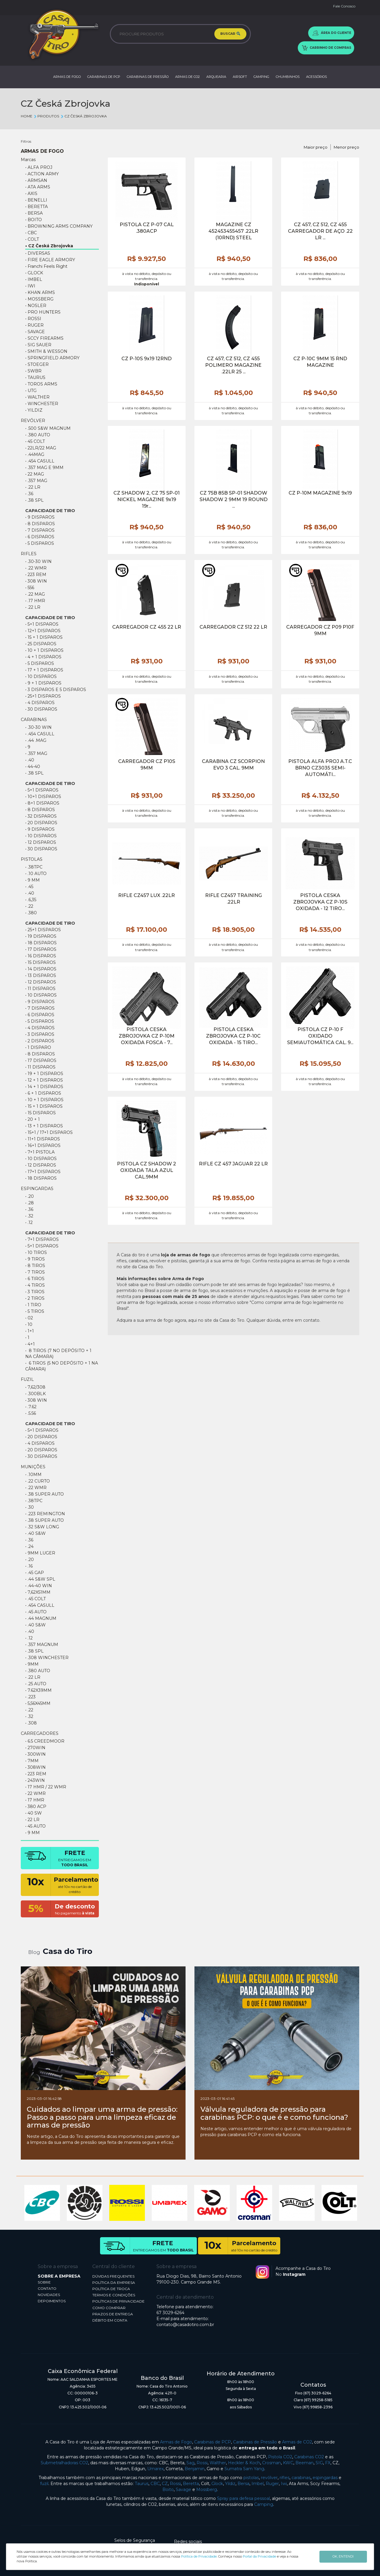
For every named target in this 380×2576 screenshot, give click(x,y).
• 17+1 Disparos (43, 1171)
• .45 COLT (35, 1598)
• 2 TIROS (35, 1298)
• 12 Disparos (40, 1165)
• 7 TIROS (35, 1272)
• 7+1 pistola (40, 1152)
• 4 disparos (40, 1443)
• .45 (29, 886)
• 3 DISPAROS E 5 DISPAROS (55, 689)
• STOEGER (37, 364)
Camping (263, 2504)
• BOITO (33, 219)
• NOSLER (35, 305)
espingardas (325, 2477)
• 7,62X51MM (37, 1592)
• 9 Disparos (40, 517)
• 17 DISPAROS (40, 949)
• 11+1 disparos (42, 1139)
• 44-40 (32, 766)
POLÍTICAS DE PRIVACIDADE (118, 2301)
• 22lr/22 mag (40, 448)
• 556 (29, 587)
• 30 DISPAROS (41, 1456)
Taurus (141, 2483)
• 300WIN (35, 1754)
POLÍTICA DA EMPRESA (113, 2282)
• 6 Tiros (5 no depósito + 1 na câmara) (61, 1366)
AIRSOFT (240, 77)
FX (327, 2462)
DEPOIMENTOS (52, 2301)
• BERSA (34, 213)
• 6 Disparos (39, 536)
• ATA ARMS (37, 187)
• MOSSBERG (39, 299)
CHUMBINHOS (288, 77)
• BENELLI (36, 200)
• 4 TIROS (35, 1285)
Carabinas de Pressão (255, 2442)
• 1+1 (29, 1331)
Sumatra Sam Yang (244, 2468)
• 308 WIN (36, 581)
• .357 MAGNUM (41, 1644)
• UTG (31, 390)
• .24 (29, 1546)
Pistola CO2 (280, 2456)
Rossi (202, 2462)
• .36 (29, 493)
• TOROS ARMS (41, 384)
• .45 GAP (34, 1572)
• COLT (32, 239)
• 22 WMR (35, 1793)
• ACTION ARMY (42, 174)
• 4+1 (30, 1344)
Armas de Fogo (176, 2442)
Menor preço (346, 147)
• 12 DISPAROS (40, 842)
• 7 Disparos (40, 530)
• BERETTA (36, 206)
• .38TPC (33, 867)
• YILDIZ (33, 410)
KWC (288, 2462)
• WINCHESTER (41, 403)
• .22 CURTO (37, 1481)
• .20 (29, 1196)
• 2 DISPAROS (39, 1041)
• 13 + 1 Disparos (44, 1126)
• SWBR (33, 371)
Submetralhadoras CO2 (64, 2462)
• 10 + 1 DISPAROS (44, 650)
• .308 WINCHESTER (47, 1657)
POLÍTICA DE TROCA (111, 2289)
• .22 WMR (36, 568)
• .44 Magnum (40, 1618)
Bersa (243, 2483)
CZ (165, 2483)
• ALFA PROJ (38, 167)
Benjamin (195, 2468)
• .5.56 (30, 1413)
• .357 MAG (36, 480)
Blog (34, 1952)
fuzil (44, 2483)
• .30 (29, 1507)
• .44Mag (34, 454)
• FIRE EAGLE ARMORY (50, 259)
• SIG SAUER (38, 344)
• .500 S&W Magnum (48, 428)
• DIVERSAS (37, 253)
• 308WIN (35, 1767)
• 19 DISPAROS (40, 936)
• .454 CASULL (39, 461)
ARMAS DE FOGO (67, 77)
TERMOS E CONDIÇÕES (113, 2295)
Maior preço (315, 147)
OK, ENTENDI (343, 2556)
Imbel (257, 2483)
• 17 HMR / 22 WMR (45, 1787)
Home (26, 116)
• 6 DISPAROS (39, 1014)
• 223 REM (35, 574)
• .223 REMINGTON (45, 1513)
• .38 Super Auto (44, 1494)
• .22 (29, 906)
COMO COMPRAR (109, 2308)
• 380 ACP (35, 1806)
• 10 (28, 1324)
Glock (217, 2483)
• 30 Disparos (41, 709)
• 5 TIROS (34, 1311)
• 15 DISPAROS (40, 962)
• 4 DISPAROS (40, 702)
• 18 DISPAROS (41, 942)
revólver (269, 2477)
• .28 (29, 1203)
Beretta (191, 2483)
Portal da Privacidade (259, 2556)
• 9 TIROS (35, 1259)
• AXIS (31, 193)
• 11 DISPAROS (40, 988)
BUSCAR (230, 34)
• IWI (30, 286)
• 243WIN (35, 1780)
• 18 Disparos (41, 1178)
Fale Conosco (344, 6)
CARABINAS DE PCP (103, 77)
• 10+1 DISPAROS (43, 796)
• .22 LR (32, 487)
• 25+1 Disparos (43, 696)
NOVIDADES (49, 2294)
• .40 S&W (35, 1533)
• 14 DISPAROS (40, 969)
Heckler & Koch (244, 2462)
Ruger (272, 2483)
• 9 (27, 747)
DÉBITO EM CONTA (109, 2320)
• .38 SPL (34, 500)
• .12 (29, 1222)
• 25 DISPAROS (40, 643)
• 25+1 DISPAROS (43, 929)
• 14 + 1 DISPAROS (44, 1086)
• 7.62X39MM (38, 1690)
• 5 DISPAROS (39, 663)
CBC (155, 2483)
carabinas (301, 2477)
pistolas (251, 2477)
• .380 (31, 912)
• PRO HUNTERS (43, 312)
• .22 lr (32, 607)
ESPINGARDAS (37, 1188)
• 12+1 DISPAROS (43, 630)
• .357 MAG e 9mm (44, 467)
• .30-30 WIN (38, 561)
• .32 (29, 1216)
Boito (168, 2489)
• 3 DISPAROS (39, 1034)
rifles (284, 2477)
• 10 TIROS (36, 1252)
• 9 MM (32, 880)
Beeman (304, 2462)
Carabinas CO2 (309, 2456)
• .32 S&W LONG (42, 1526)
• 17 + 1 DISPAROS (44, 670)
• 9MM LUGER (40, 1553)
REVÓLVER (33, 420)
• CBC (31, 232)
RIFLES (29, 553)
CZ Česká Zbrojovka (83, 116)
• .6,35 (30, 899)
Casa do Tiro (67, 1951)
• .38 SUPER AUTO (44, 1520)
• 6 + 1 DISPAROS (43, 1093)
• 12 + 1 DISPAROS (44, 1080)
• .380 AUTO (37, 435)
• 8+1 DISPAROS (42, 803)
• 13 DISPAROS (40, 975)
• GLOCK (34, 273)
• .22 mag (35, 594)
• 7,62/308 (35, 1387)
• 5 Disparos (39, 543)
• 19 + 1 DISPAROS (44, 1073)
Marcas (28, 159)
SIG (319, 2462)
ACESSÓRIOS (316, 77)
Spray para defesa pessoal (243, 2498)
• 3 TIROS (35, 1291)
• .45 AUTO (36, 1611)
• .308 (31, 1723)
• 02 (29, 1318)
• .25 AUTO (35, 1683)
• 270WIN (35, 1747)
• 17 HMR (34, 1800)
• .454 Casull (39, 1605)
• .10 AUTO (36, 873)
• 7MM (32, 1760)
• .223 (30, 1697)
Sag (190, 2462)
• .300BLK (35, 1393)
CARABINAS (34, 719)
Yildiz (230, 2483)
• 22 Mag (34, 474)
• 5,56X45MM (37, 1703)
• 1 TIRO (33, 1304)
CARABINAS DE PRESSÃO (148, 77)
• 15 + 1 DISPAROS (44, 1106)
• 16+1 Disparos (43, 1145)
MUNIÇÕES (33, 1466)
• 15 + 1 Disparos (44, 637)
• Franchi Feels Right (46, 266)
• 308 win (36, 1400)
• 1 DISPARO (38, 1047)
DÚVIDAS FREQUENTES (113, 2276)
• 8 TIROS (35, 1265)
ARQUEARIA (216, 77)
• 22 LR (32, 1819)
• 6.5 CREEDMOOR (44, 1741)
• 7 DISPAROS (40, 1008)
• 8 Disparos (40, 523)
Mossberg (206, 2489)
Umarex (155, 2468)
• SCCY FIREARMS (44, 338)
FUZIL (27, 1379)
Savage (183, 2489)
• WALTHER (37, 397)
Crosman (271, 2462)
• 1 (27, 1337)
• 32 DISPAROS (41, 816)
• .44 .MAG (35, 740)
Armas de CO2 (297, 2442)
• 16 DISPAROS (40, 956)
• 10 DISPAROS (41, 676)
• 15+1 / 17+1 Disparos (49, 1132)
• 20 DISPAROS (41, 822)
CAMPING (261, 77)
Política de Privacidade (199, 2556)
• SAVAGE (35, 331)
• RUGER (34, 325)
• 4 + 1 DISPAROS (43, 657)
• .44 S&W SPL (40, 1579)
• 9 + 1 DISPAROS (43, 683)
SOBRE (44, 2282)
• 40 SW (33, 1813)
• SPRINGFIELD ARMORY (52, 358)
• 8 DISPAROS (40, 809)
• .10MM (33, 1474)
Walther (218, 2462)
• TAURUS (35, 377)
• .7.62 (31, 1406)
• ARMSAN (36, 180)
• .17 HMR (35, 600)
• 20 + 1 (32, 1119)
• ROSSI (33, 318)
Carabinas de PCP (212, 2442)
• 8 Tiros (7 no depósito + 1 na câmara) (58, 1353)
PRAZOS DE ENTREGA (112, 2314)
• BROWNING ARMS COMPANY (59, 226)
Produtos (46, 116)
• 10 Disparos (41, 1158)
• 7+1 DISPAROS (42, 1239)
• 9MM (32, 1664)
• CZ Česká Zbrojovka (49, 245)
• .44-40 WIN (38, 1585)
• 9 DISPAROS (40, 829)
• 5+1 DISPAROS (41, 624)
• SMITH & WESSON (46, 351)
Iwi (284, 2483)
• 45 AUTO (35, 1826)
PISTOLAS (31, 859)
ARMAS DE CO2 (187, 77)
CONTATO (47, 2288)
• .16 (29, 1566)
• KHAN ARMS (40, 292)
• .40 (29, 760)
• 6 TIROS (35, 1278)
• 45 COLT (35, 441)
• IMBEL (33, 279)
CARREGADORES (39, 1733)
